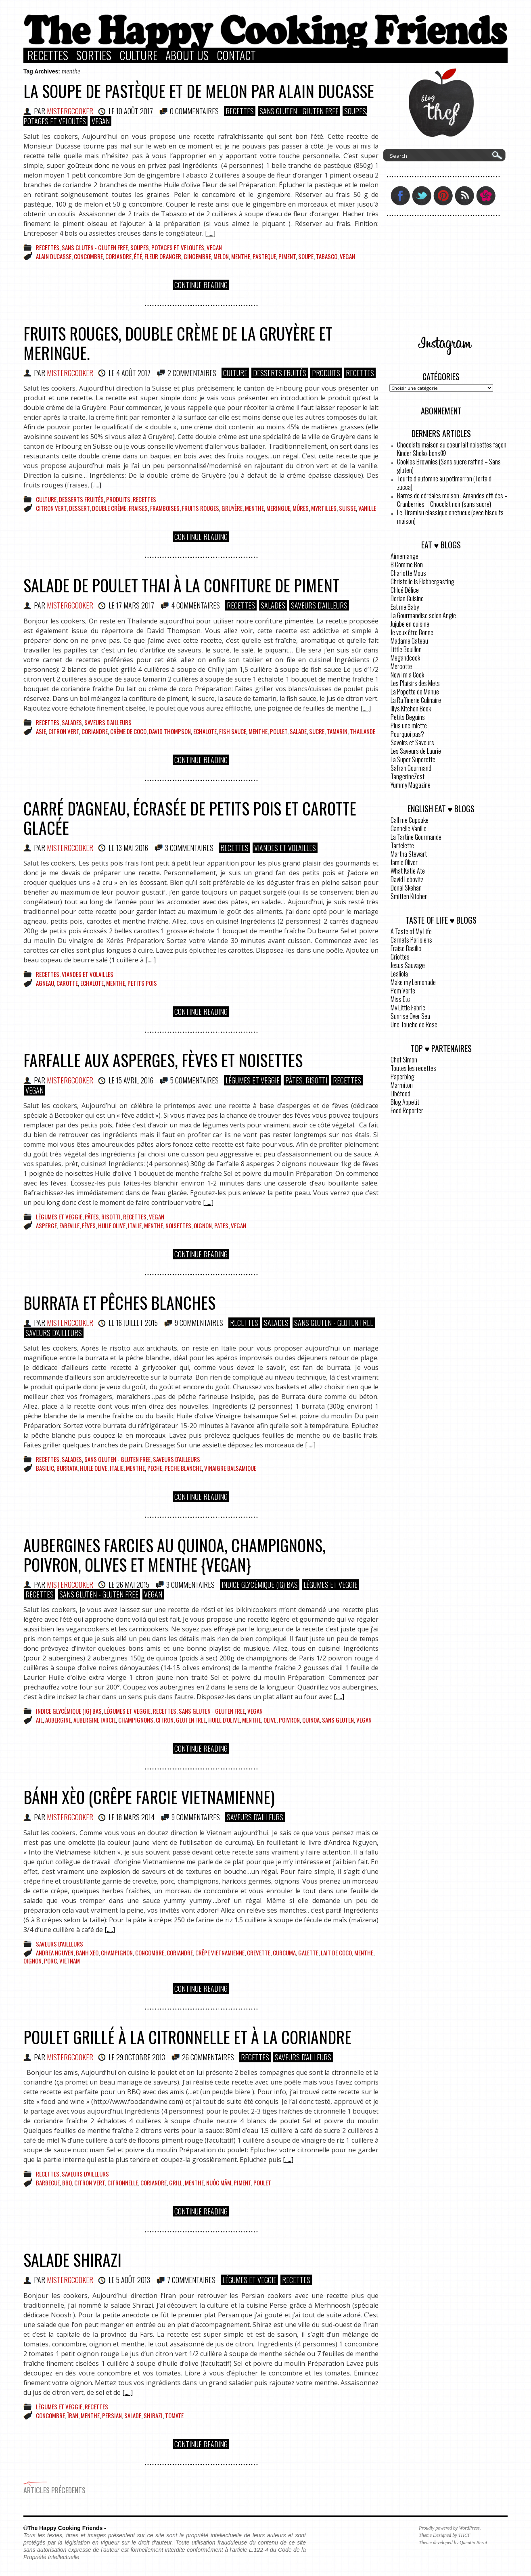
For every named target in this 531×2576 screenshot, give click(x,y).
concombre (88, 256)
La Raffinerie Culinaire (416, 700)
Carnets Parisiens (411, 940)
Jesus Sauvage (408, 965)
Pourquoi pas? (407, 734)
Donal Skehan (406, 888)
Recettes (47, 55)
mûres (301, 508)
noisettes (178, 1225)
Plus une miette (409, 725)
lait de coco (336, 1952)
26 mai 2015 (132, 1584)
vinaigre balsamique (230, 1468)
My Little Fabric (408, 1007)
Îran (72, 2415)
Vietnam (69, 1960)
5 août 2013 (133, 2280)
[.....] (210, 233)
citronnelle (122, 2182)
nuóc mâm (218, 2182)
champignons (135, 1719)
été (138, 256)
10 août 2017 (134, 111)
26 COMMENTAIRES (208, 2057)
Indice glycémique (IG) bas (260, 1584)
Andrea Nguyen (54, 1952)
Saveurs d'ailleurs (319, 605)
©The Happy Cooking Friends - (64, 2528)
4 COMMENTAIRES (195, 605)
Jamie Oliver (404, 862)
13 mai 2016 (132, 848)
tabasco (326, 256)
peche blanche (183, 1468)
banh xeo (87, 1952)
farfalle (69, 1225)
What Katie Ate (408, 871)
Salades (273, 605)
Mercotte (401, 666)
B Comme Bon (407, 564)
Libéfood (400, 1093)
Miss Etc (400, 999)
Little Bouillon (406, 649)
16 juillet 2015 (137, 1322)
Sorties (93, 55)
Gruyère (232, 508)
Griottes (400, 957)
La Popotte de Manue (415, 691)
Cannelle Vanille (408, 828)
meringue (278, 508)
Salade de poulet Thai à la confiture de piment (181, 585)
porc (50, 1960)
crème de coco (128, 731)
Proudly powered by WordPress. (450, 2528)
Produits (326, 373)
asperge (46, 1225)
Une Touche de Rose (414, 1024)
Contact (236, 55)
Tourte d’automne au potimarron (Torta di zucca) (445, 483)
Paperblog (402, 1076)
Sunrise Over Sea (410, 1016)
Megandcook (405, 658)
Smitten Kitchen (409, 896)
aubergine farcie (94, 1719)
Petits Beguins (408, 717)
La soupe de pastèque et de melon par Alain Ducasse (198, 91)
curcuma (284, 1952)
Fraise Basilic (406, 948)
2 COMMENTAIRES (191, 373)
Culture (138, 55)
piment (287, 256)
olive (269, 1719)
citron (165, 1719)
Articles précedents (54, 2488)
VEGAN (101, 121)
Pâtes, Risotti (306, 1080)
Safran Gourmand (411, 768)
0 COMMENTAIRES (194, 111)
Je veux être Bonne (412, 632)
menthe (240, 256)
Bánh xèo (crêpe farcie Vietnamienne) (149, 1797)
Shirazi (153, 2415)
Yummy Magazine (411, 785)
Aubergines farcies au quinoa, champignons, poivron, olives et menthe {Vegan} (174, 1555)
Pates (221, 1225)
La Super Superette (413, 759)
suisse (347, 508)
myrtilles (324, 508)
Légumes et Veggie (253, 1080)
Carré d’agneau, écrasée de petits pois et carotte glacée (189, 818)
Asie (41, 731)
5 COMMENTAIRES (194, 1080)
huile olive (111, 1225)
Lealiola (399, 974)
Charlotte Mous (408, 573)
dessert (79, 508)
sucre (316, 731)
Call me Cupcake (410, 820)
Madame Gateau (409, 641)
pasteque (264, 256)
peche (154, 1468)
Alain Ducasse (53, 256)
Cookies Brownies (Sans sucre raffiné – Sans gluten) (449, 466)
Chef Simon (404, 1059)
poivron (289, 1719)
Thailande (362, 731)
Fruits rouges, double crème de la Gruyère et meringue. (177, 343)
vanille (367, 508)
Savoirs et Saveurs (412, 742)
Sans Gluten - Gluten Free (299, 111)
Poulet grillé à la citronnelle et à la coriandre (187, 2037)
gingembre (197, 256)
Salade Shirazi (72, 2260)
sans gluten (338, 1719)
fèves (89, 1225)
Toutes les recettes (413, 1068)
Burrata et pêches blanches (119, 1302)
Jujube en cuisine (410, 624)
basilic (45, 1468)
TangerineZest (407, 776)
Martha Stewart (409, 854)
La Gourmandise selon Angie (423, 615)
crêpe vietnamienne (220, 1952)
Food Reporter (407, 1110)
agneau (45, 983)
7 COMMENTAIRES (191, 2280)
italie (135, 1225)
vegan (347, 256)
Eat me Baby (405, 607)
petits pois (142, 983)
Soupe (306, 256)
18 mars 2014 (135, 1817)
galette (308, 1952)
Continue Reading (201, 285)
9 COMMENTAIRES (199, 1322)
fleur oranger (162, 256)
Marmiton (402, 1085)
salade (298, 731)
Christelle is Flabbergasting (422, 581)
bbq (67, 2182)
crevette (258, 1952)
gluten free (191, 1719)
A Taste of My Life (411, 931)
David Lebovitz (407, 879)
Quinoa (311, 1719)
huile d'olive (224, 1719)
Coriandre (118, 256)
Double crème (109, 508)
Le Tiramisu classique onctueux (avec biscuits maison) (450, 517)
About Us (187, 55)
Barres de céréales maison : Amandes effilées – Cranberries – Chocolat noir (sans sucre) (452, 500)
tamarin (337, 731)
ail (39, 1719)
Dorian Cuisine (407, 598)
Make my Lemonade (413, 982)
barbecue (48, 2182)
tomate (174, 2415)
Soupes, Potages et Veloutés (167, 247)
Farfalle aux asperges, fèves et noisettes (163, 1060)
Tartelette (402, 845)
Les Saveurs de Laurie (416, 751)
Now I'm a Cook (407, 675)
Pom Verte (403, 990)
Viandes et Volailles (285, 848)
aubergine (58, 1719)
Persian (112, 2415)
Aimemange (404, 556)
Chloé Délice (405, 590)
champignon (117, 1952)
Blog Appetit (405, 1102)
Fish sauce (232, 731)
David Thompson (170, 731)
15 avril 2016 (134, 1080)
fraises (138, 508)
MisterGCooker (70, 111)
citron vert (51, 508)
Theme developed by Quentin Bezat (453, 2542)
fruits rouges (200, 508)
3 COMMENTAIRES (189, 848)
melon (221, 256)
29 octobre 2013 (140, 2057)
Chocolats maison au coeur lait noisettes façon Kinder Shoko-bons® (451, 449)
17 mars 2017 (135, 605)
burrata (66, 1468)
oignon (203, 1225)
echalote (205, 731)
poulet (278, 731)
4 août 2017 (133, 373)
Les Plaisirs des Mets (415, 683)
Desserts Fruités (279, 373)
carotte (67, 983)
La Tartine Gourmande (416, 837)
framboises (165, 508)
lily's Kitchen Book (411, 708)
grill (175, 2182)
